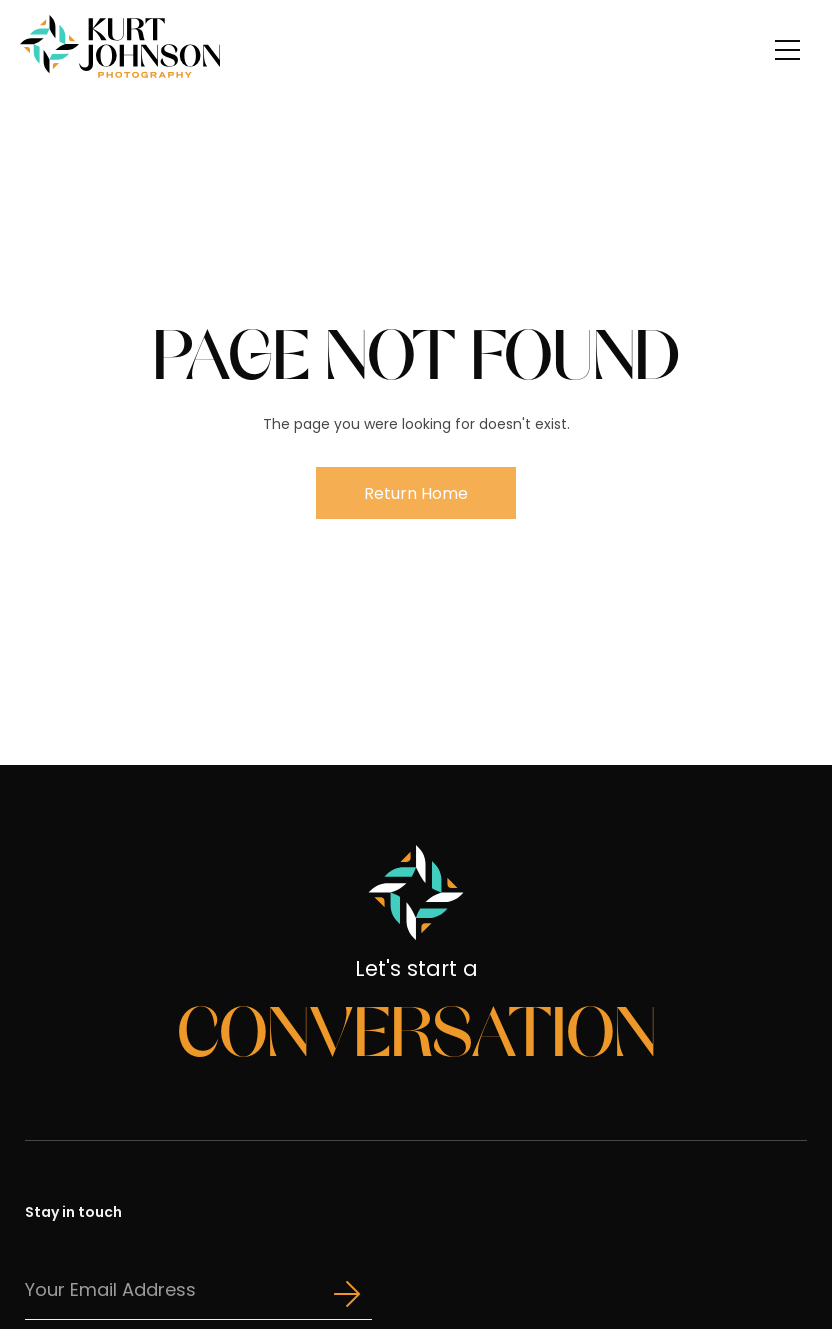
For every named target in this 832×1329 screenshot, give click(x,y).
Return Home (416, 493)
